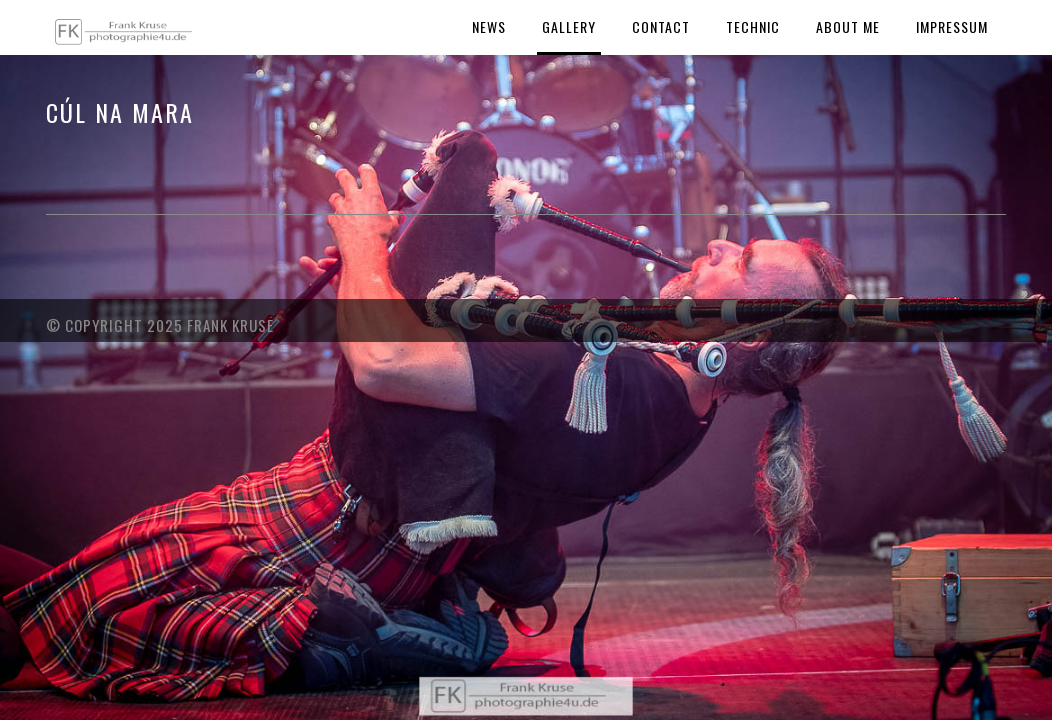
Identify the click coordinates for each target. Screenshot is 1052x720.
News (489, 26)
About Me (848, 26)
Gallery (569, 26)
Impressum (952, 26)
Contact (661, 26)
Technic (753, 26)
